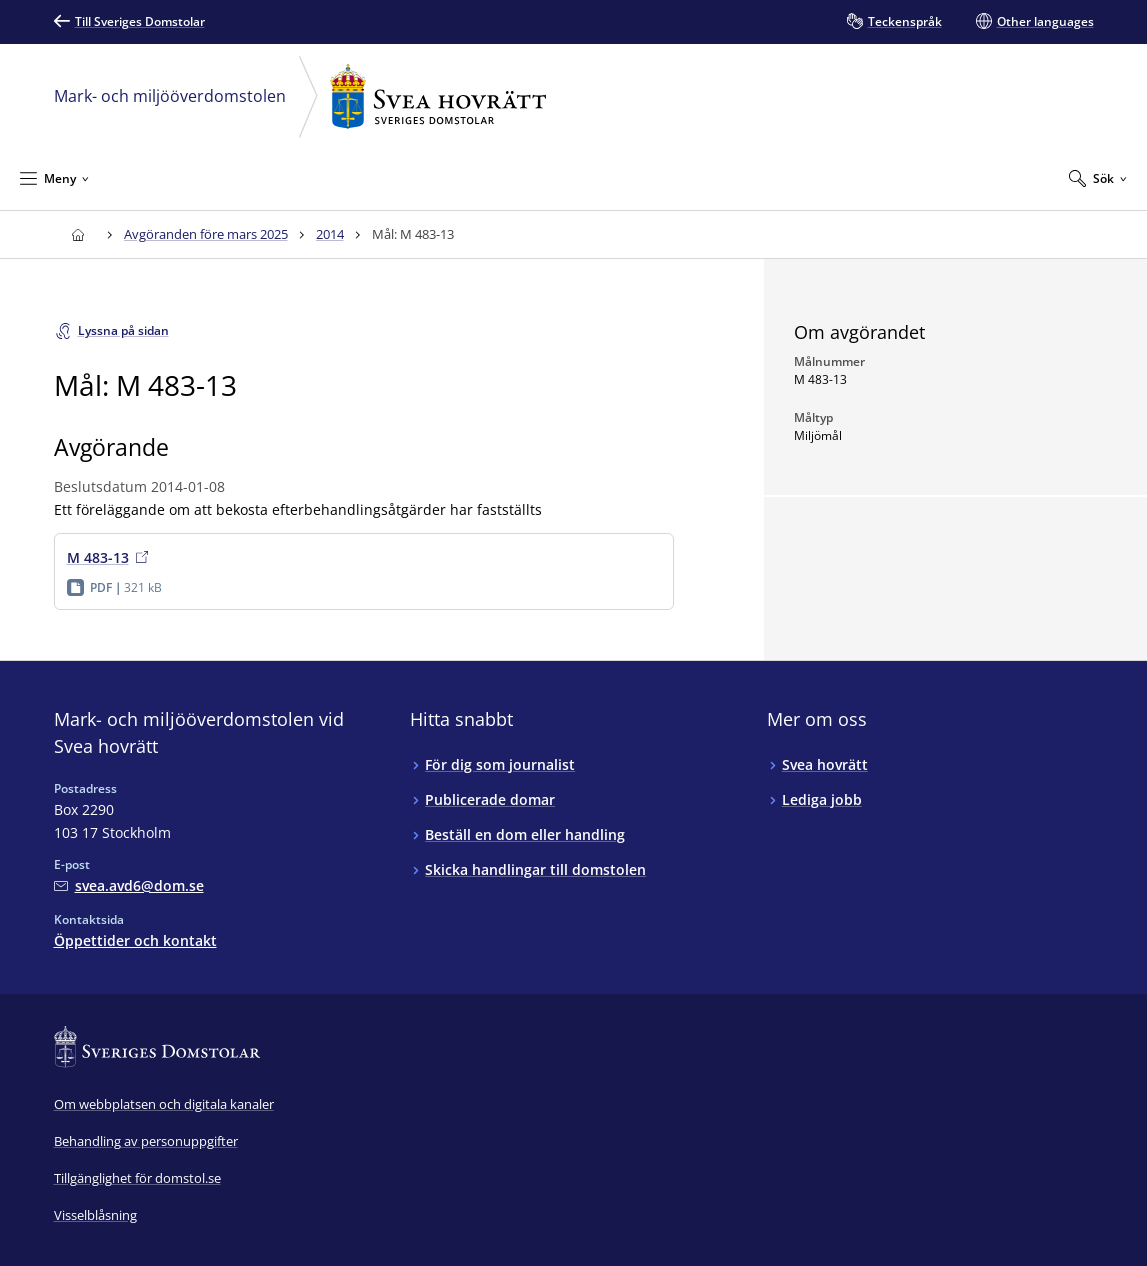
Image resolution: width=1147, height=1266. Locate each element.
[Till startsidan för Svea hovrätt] (78, 234)
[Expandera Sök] (1098, 178)
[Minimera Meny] (54, 178)
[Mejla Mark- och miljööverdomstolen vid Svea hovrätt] (129, 885)
